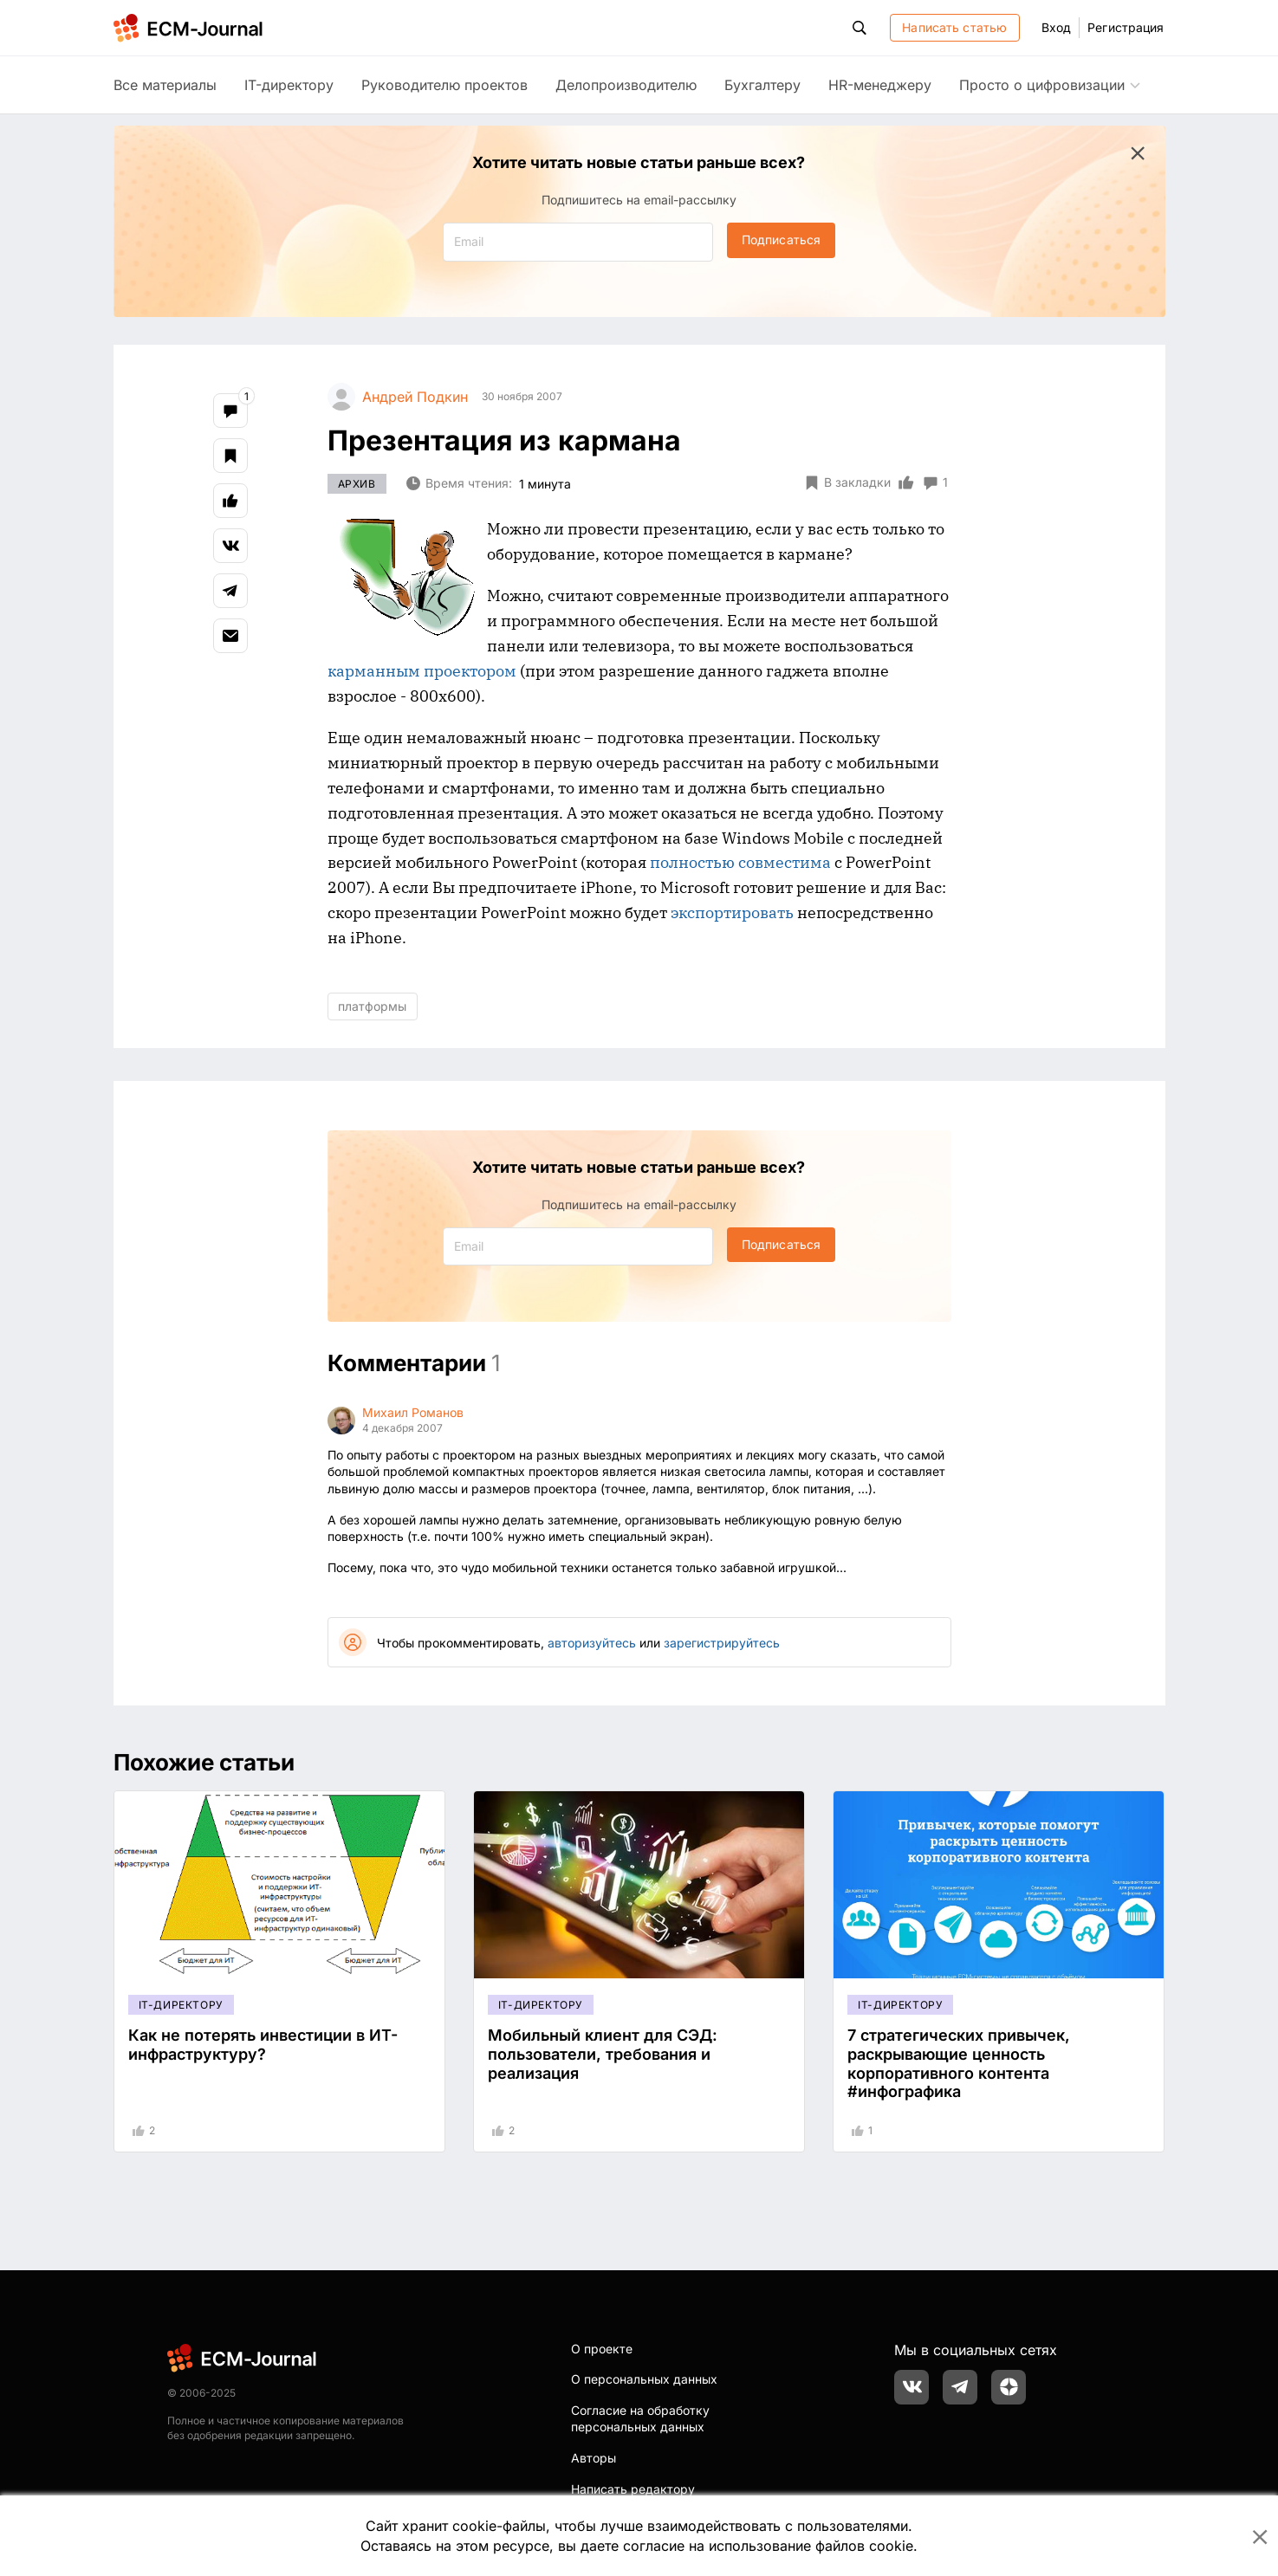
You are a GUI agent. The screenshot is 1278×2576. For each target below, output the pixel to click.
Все (165, 85)
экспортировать (732, 912)
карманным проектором (422, 671)
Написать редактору (633, 2489)
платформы (372, 1006)
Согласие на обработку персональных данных (640, 2419)
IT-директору (289, 85)
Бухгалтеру (762, 85)
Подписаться (781, 239)
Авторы (593, 2457)
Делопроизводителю (626, 85)
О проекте (602, 2348)
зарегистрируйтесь (722, 1642)
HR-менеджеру (879, 85)
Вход (1056, 27)
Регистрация (1125, 27)
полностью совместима (740, 862)
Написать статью (954, 27)
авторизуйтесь (592, 1642)
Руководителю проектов (444, 85)
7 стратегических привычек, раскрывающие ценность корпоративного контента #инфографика (958, 2063)
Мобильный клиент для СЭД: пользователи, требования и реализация (602, 2053)
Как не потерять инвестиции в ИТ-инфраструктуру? (263, 2044)
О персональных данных (644, 2379)
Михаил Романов (413, 1412)
